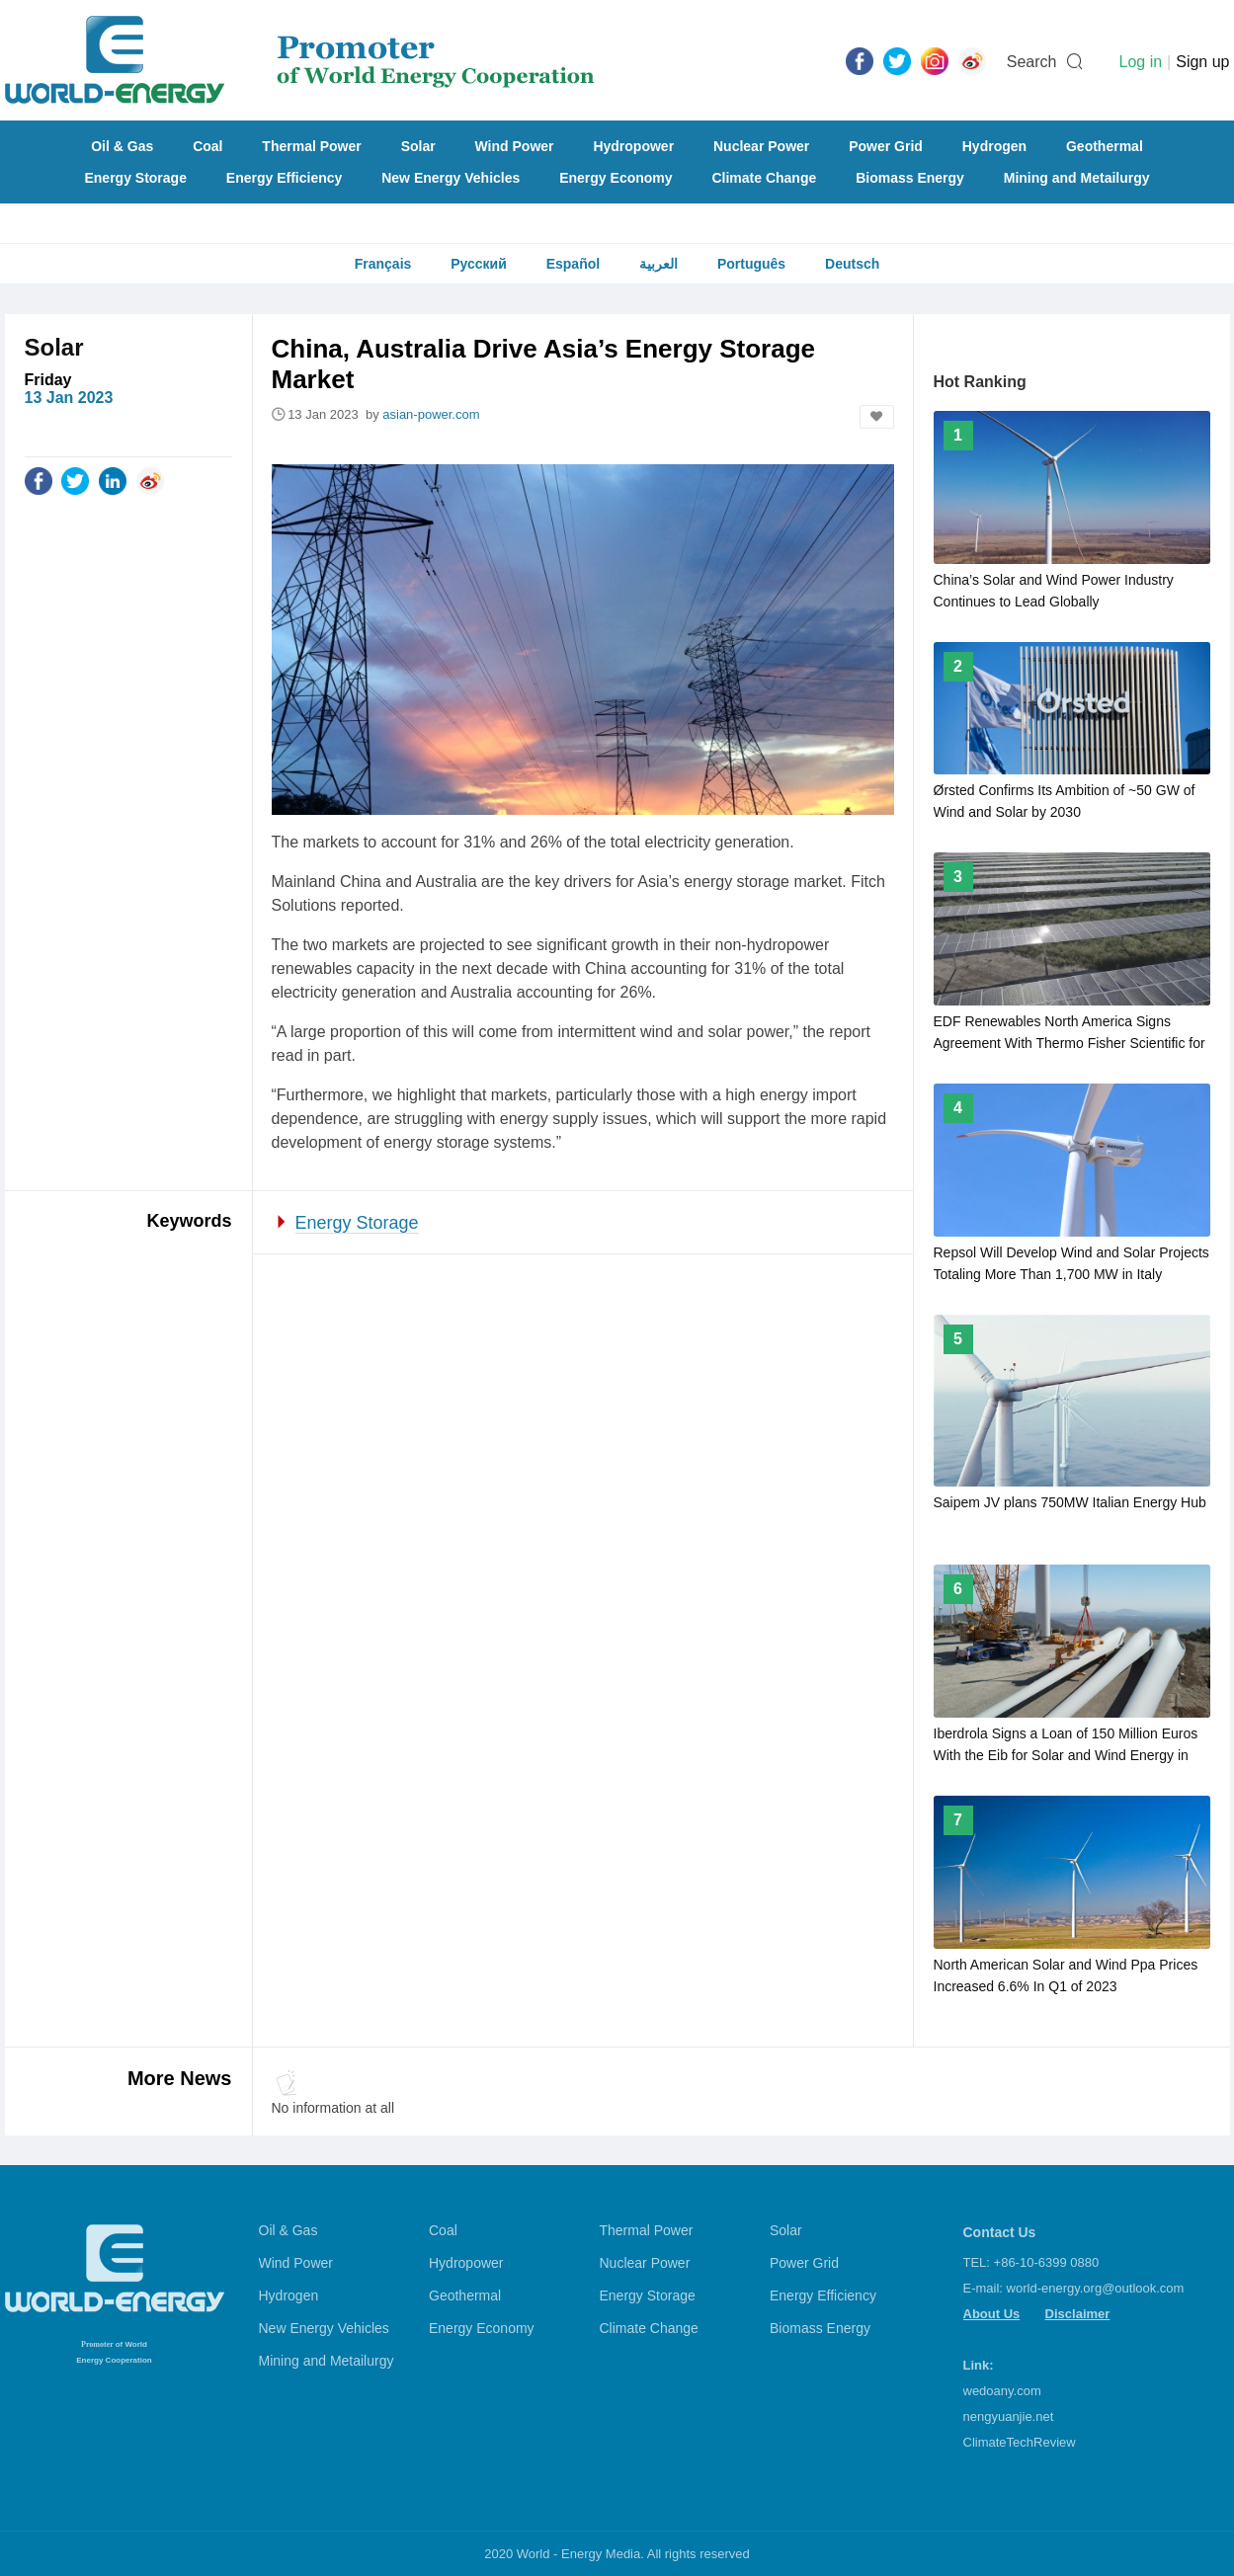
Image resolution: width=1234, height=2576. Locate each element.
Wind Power (514, 146)
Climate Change (763, 178)
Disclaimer (1078, 2313)
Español (573, 264)
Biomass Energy (910, 178)
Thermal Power (311, 146)
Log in (1140, 61)
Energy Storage (135, 178)
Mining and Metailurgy (1077, 178)
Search (1032, 61)
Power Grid (886, 146)
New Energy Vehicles (450, 178)
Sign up (1202, 61)
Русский (479, 264)
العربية (658, 264)
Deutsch (852, 264)
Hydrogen (994, 146)
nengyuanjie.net (1008, 2416)
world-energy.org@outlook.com (1096, 2288)
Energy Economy (615, 178)
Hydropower (633, 146)
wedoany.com (1002, 2390)
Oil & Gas (122, 146)
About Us (992, 2313)
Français (383, 264)
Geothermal (1104, 146)
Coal (207, 146)
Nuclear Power (761, 146)
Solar (418, 146)
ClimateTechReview (1019, 2442)
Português (751, 264)
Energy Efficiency (284, 178)
